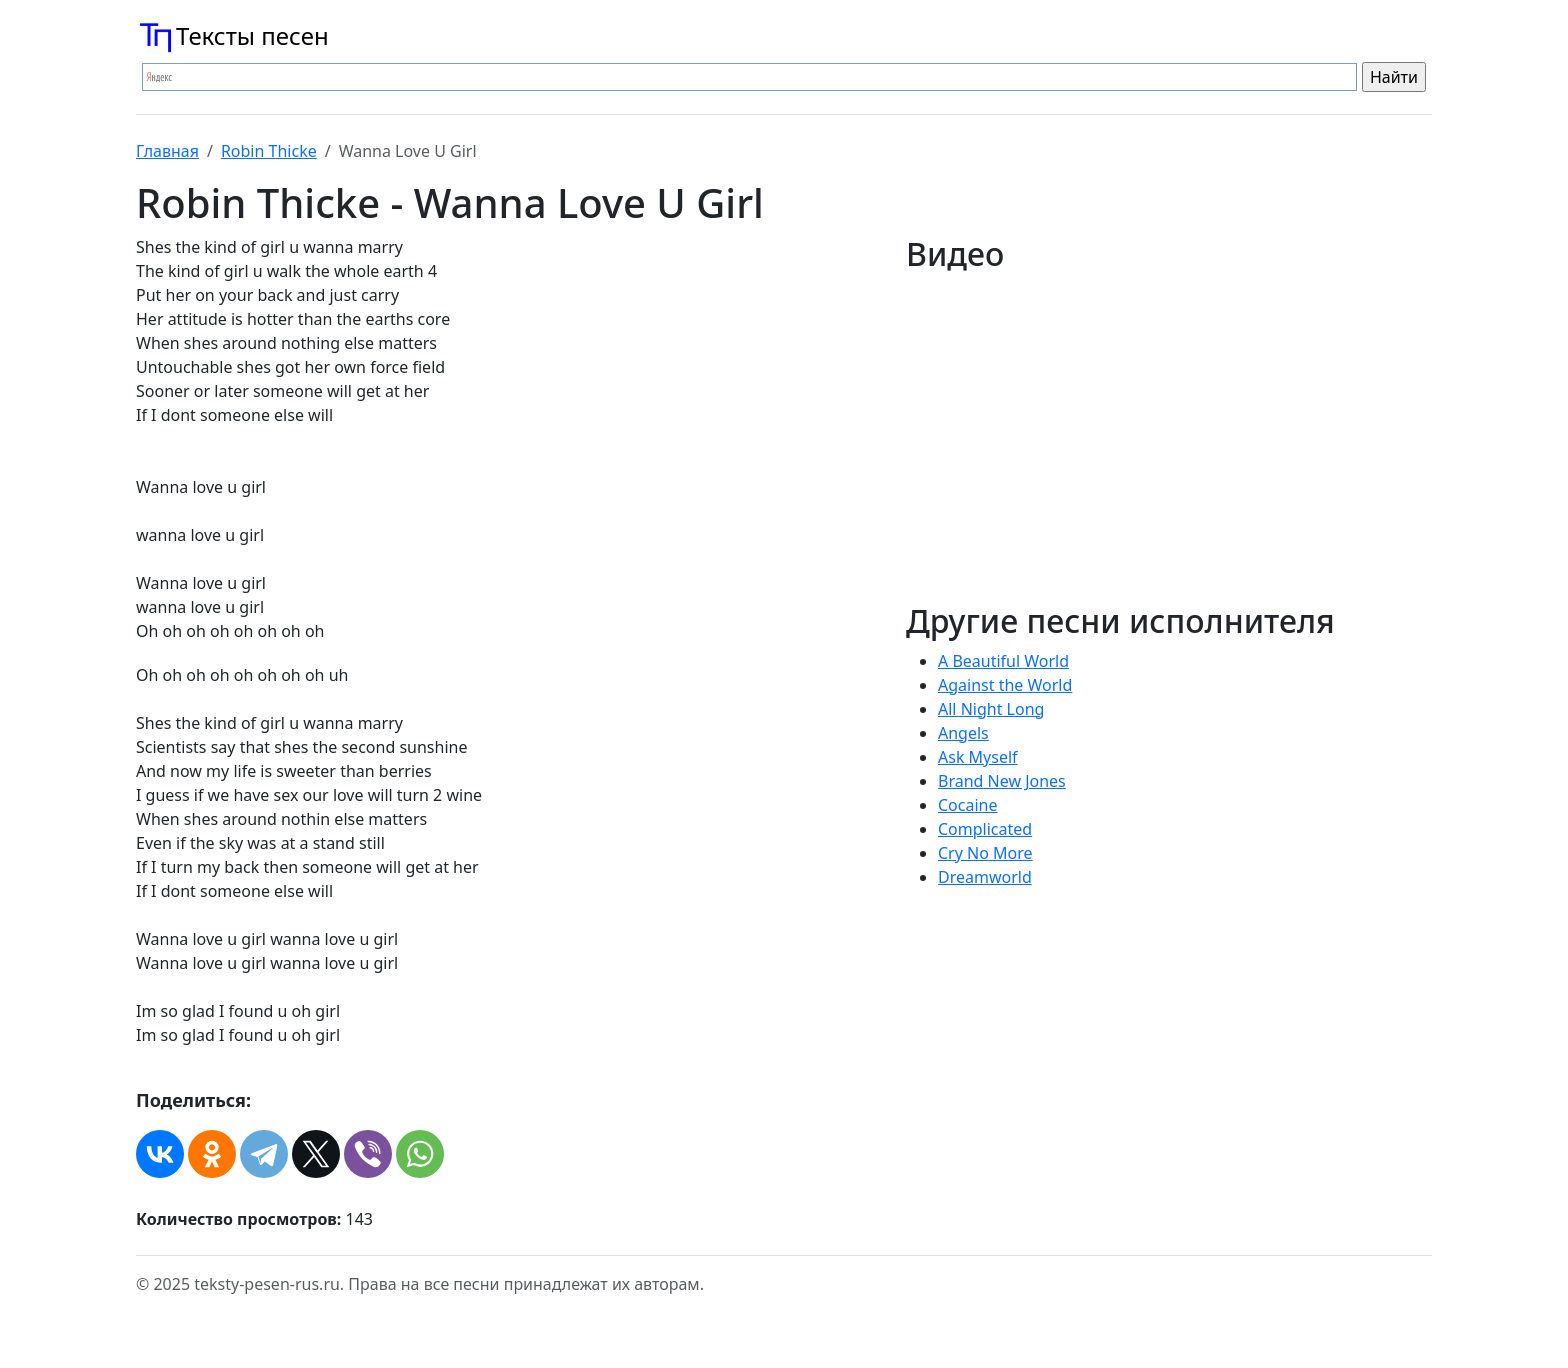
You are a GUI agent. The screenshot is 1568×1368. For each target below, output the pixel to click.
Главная (167, 151)
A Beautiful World (1003, 661)
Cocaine (968, 805)
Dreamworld (985, 877)
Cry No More (985, 853)
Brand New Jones (1002, 781)
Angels (963, 733)
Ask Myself (978, 757)
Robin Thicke (269, 151)
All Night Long (991, 709)
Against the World (1005, 685)
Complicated (985, 829)
